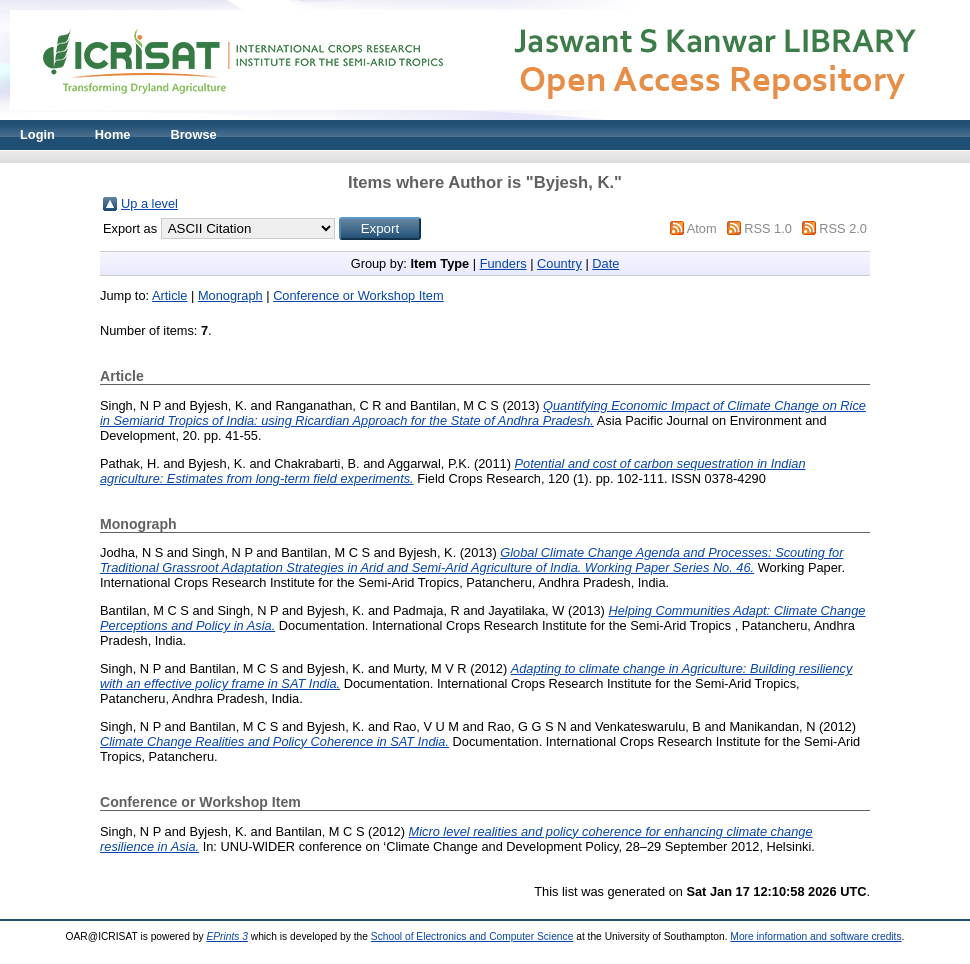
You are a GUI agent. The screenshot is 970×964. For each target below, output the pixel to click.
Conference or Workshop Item (358, 295)
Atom (702, 228)
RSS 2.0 (843, 228)
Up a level (149, 203)
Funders (503, 263)
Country (559, 263)
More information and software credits (815, 936)
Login (37, 134)
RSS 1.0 (768, 228)
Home (113, 134)
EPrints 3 (227, 936)
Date (605, 263)
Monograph (230, 295)
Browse (193, 134)
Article (170, 295)
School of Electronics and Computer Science (472, 936)
